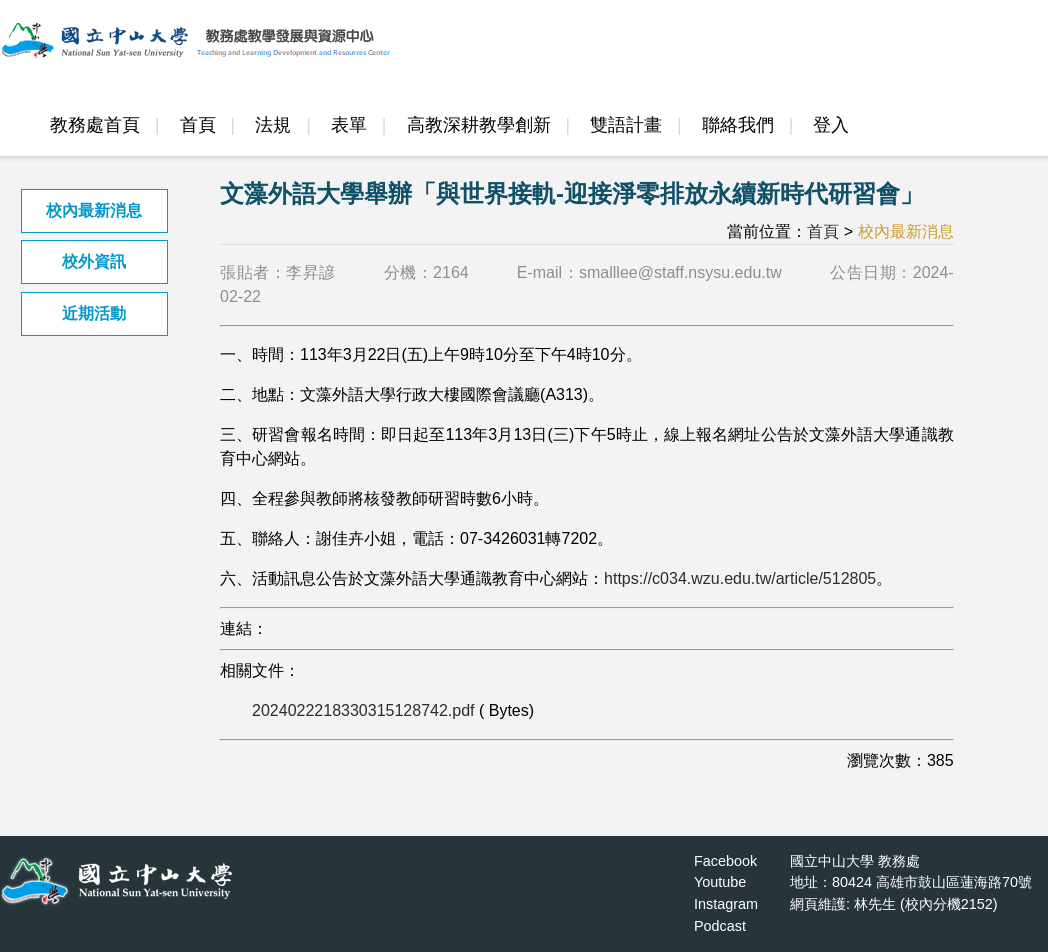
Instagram (726, 904)
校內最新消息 (94, 210)
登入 (831, 125)
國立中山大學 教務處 (855, 861)
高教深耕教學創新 (479, 125)
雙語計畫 (626, 125)
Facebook (725, 861)
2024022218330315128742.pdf (363, 710)
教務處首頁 (95, 125)
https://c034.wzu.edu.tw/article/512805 (740, 578)
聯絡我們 (738, 125)
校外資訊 (94, 261)
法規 (273, 125)
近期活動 (94, 313)
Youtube (720, 882)
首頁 (198, 125)
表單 (349, 125)
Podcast (720, 926)
